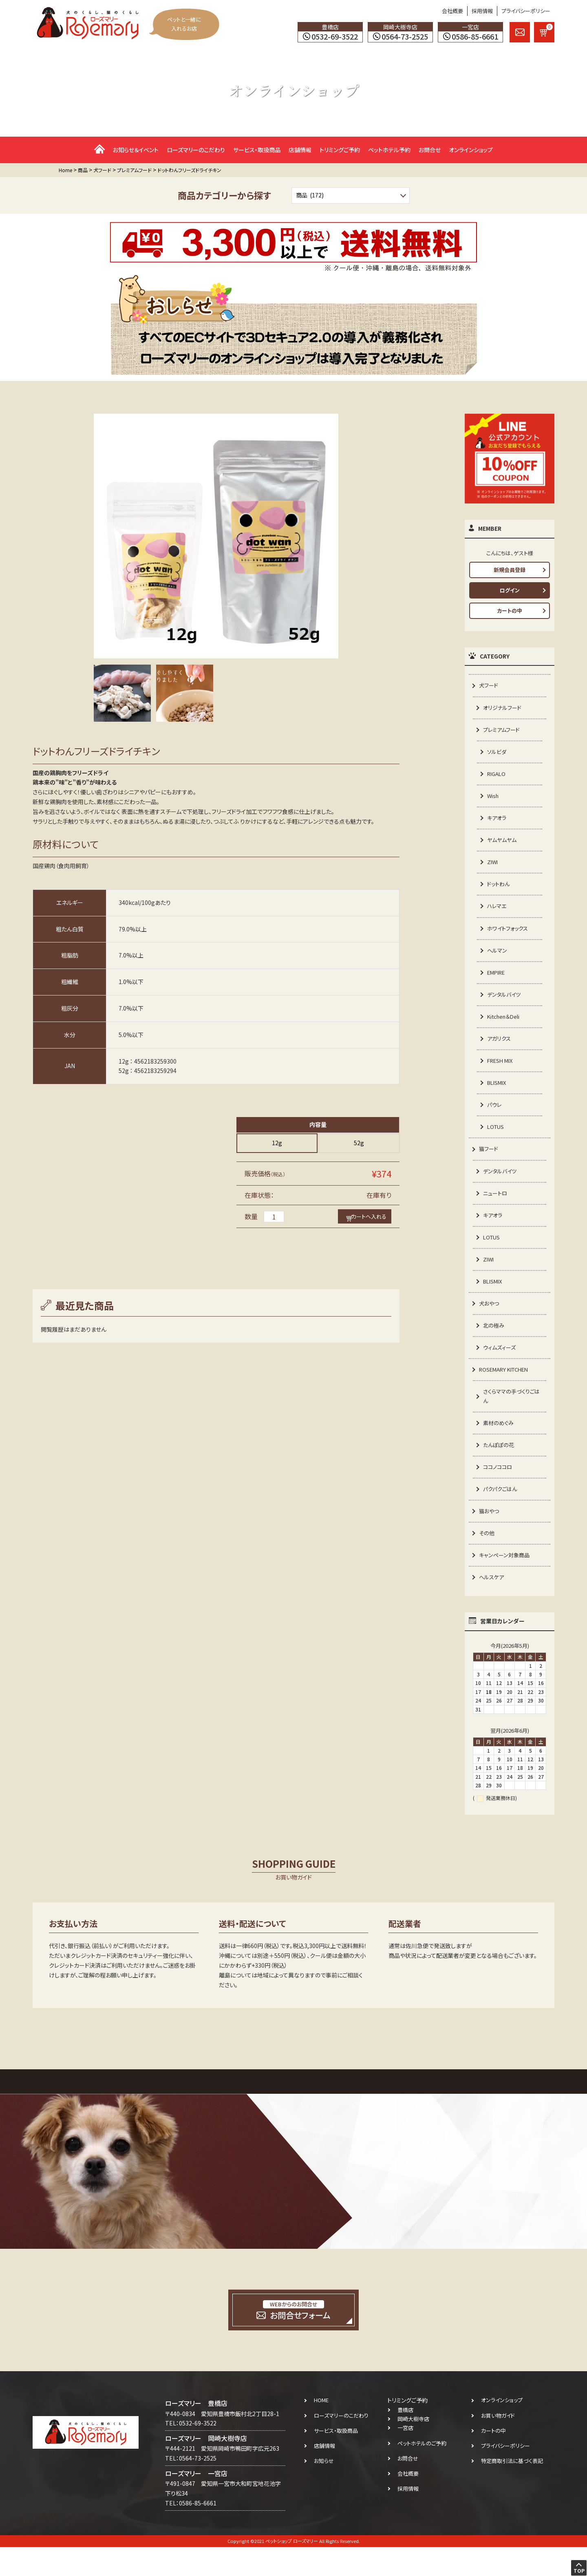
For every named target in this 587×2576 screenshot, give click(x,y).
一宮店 (405, 2457)
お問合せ (430, 150)
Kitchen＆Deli (505, 1027)
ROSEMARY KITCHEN (507, 1391)
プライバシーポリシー (525, 11)
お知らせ (324, 2490)
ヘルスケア (492, 1606)
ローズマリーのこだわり (196, 150)
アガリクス (499, 1050)
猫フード (489, 1163)
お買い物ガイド (498, 2444)
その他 (487, 1560)
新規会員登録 (509, 570)
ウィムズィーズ (501, 1368)
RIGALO (497, 777)
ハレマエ (497, 913)
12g (277, 1143)
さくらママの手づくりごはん (510, 1419)
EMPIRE (497, 982)
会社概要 (452, 11)
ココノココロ (498, 1492)
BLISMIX (498, 1095)
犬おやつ (490, 1323)
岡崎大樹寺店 (413, 2448)
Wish (493, 799)
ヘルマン (497, 959)
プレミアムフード (503, 731)
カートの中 (509, 610)
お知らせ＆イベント (136, 150)
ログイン (510, 590)
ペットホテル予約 (389, 150)
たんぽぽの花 (499, 1469)
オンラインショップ (471, 150)
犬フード (489, 685)
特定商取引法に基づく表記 (512, 2490)
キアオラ (497, 822)
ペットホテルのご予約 (421, 2472)
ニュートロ (496, 1209)
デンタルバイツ (505, 1004)
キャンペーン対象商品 (505, 1583)
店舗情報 (300, 150)
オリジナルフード (503, 708)
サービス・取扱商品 (256, 150)
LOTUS (496, 1141)
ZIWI (493, 868)
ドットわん (499, 891)
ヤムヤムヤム (503, 845)
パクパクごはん (501, 1515)
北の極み (494, 1346)
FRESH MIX (501, 1073)
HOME (321, 2429)
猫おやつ (490, 1538)
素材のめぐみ (499, 1447)
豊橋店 (405, 2439)
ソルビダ (497, 754)
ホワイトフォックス (509, 936)
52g (359, 1143)
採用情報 (482, 11)
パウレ (495, 1118)
